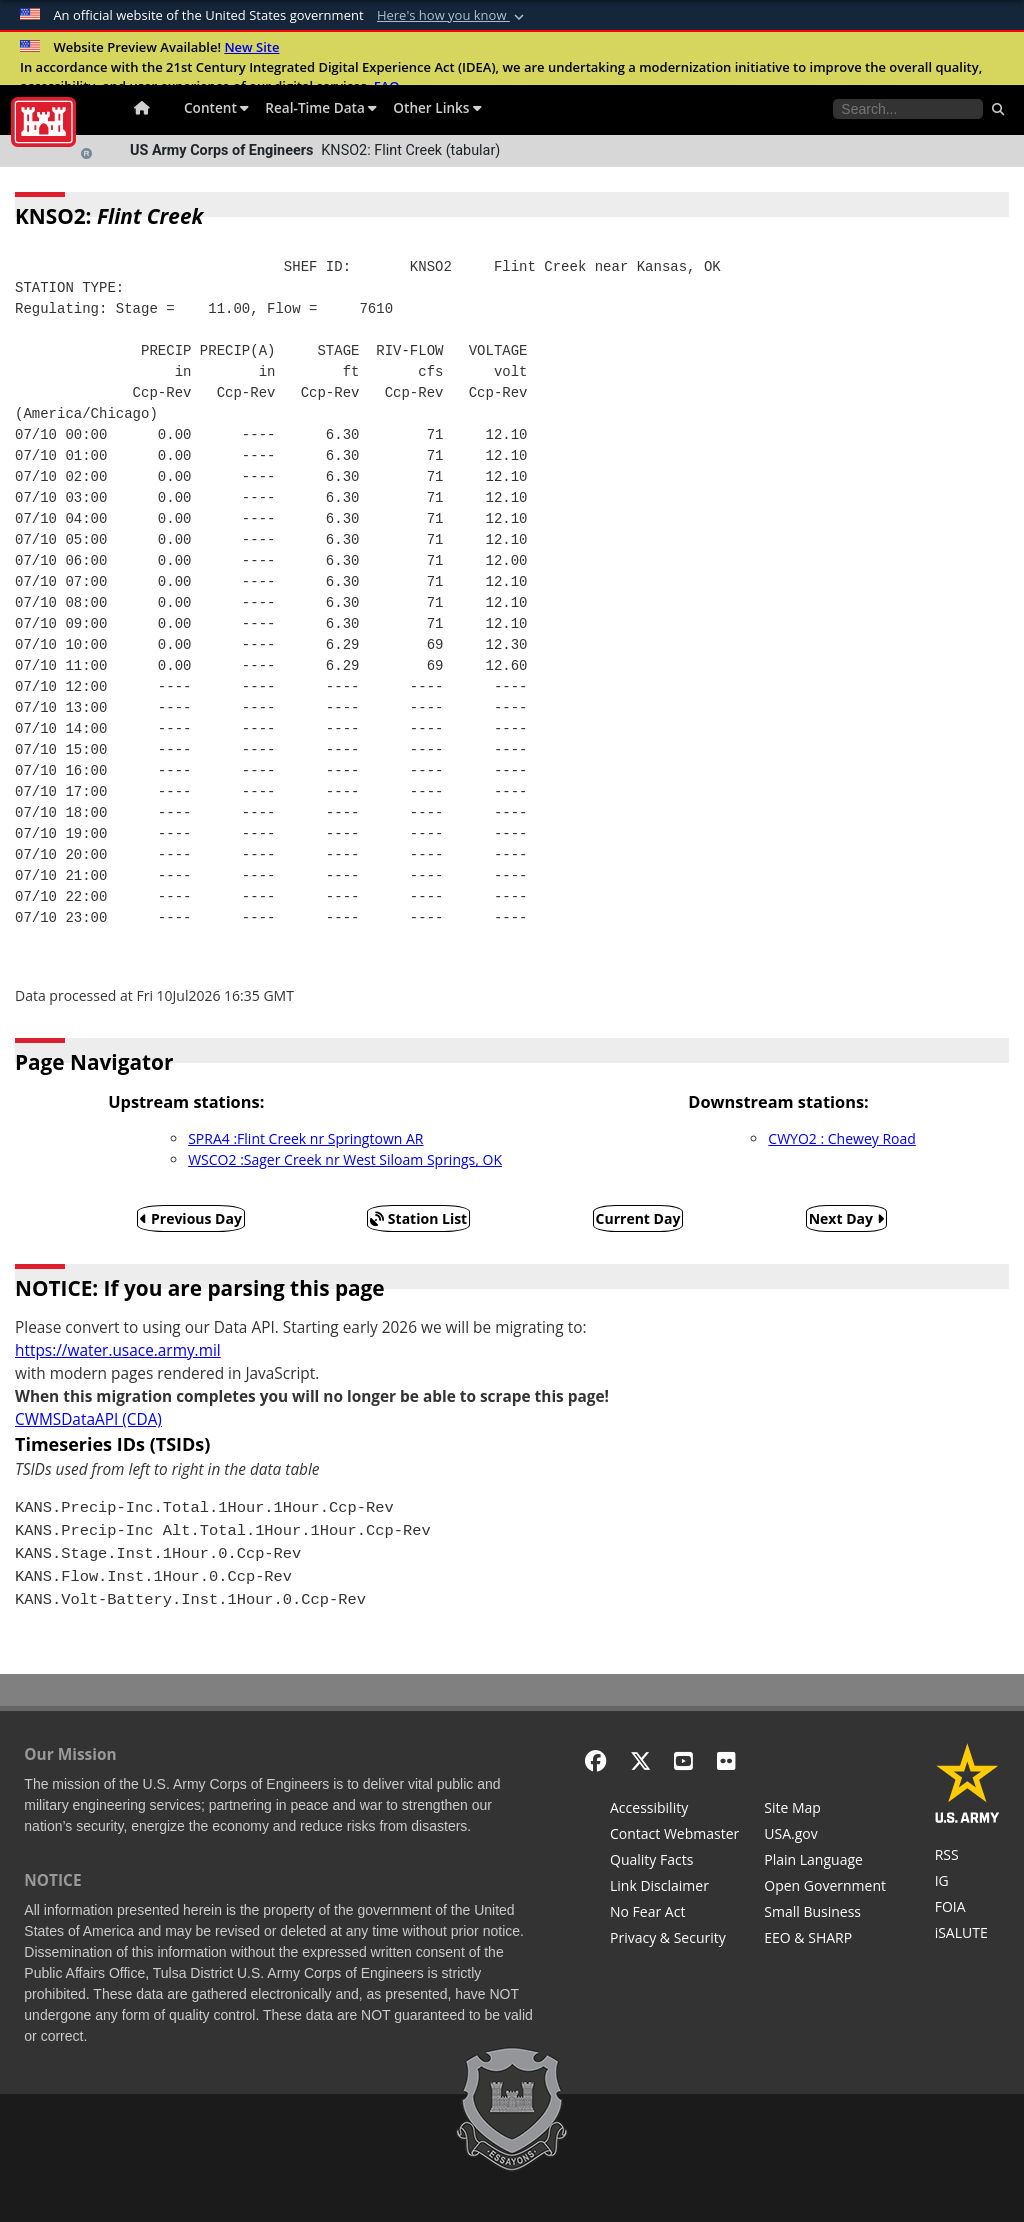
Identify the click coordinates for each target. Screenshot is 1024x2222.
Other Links (437, 107)
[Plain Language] (825, 1862)
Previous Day (191, 1218)
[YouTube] (683, 1760)
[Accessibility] (674, 1810)
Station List (418, 1218)
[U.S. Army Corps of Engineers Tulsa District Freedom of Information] (967, 1909)
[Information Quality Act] (674, 1862)
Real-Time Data (321, 107)
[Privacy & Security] (674, 1940)
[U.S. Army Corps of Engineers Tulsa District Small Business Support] (825, 1914)
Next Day (846, 1218)
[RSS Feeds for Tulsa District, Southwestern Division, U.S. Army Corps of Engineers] (967, 1857)
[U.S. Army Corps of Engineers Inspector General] (967, 1883)
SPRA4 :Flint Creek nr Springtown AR (305, 1138)
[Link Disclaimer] (674, 1888)
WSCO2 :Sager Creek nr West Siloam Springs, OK (345, 1159)
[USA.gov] (825, 1836)
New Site (251, 47)
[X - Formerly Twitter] (640, 1760)
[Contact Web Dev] (674, 1836)
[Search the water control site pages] (908, 109)
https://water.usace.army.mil (118, 1350)
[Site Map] (825, 1810)
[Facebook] (595, 1760)
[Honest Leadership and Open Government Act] (825, 1888)
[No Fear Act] (674, 1914)
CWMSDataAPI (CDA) (88, 1419)
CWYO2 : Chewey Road (841, 1138)
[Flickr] (726, 1760)
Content (216, 107)
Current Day (638, 1218)
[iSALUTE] (967, 1935)
